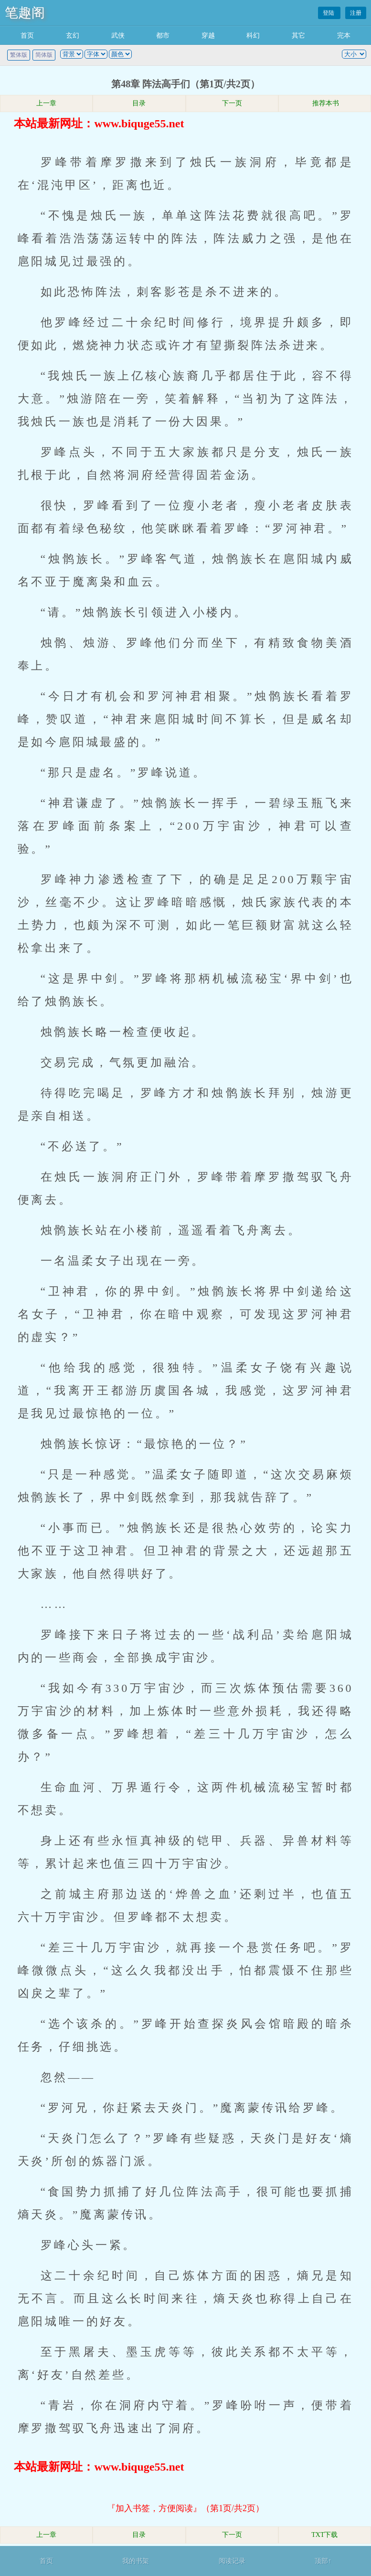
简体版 (44, 55)
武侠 (118, 35)
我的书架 (135, 2561)
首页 (27, 35)
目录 (139, 103)
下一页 (232, 103)
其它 (298, 35)
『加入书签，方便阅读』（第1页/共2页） (185, 2508)
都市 (163, 35)
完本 (343, 35)
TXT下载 (324, 2534)
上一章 (46, 103)
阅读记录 (232, 2561)
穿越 (208, 35)
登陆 (329, 13)
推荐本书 (324, 103)
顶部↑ (323, 2561)
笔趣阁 (25, 12)
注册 (355, 13)
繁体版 (18, 55)
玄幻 (72, 35)
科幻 (253, 35)
